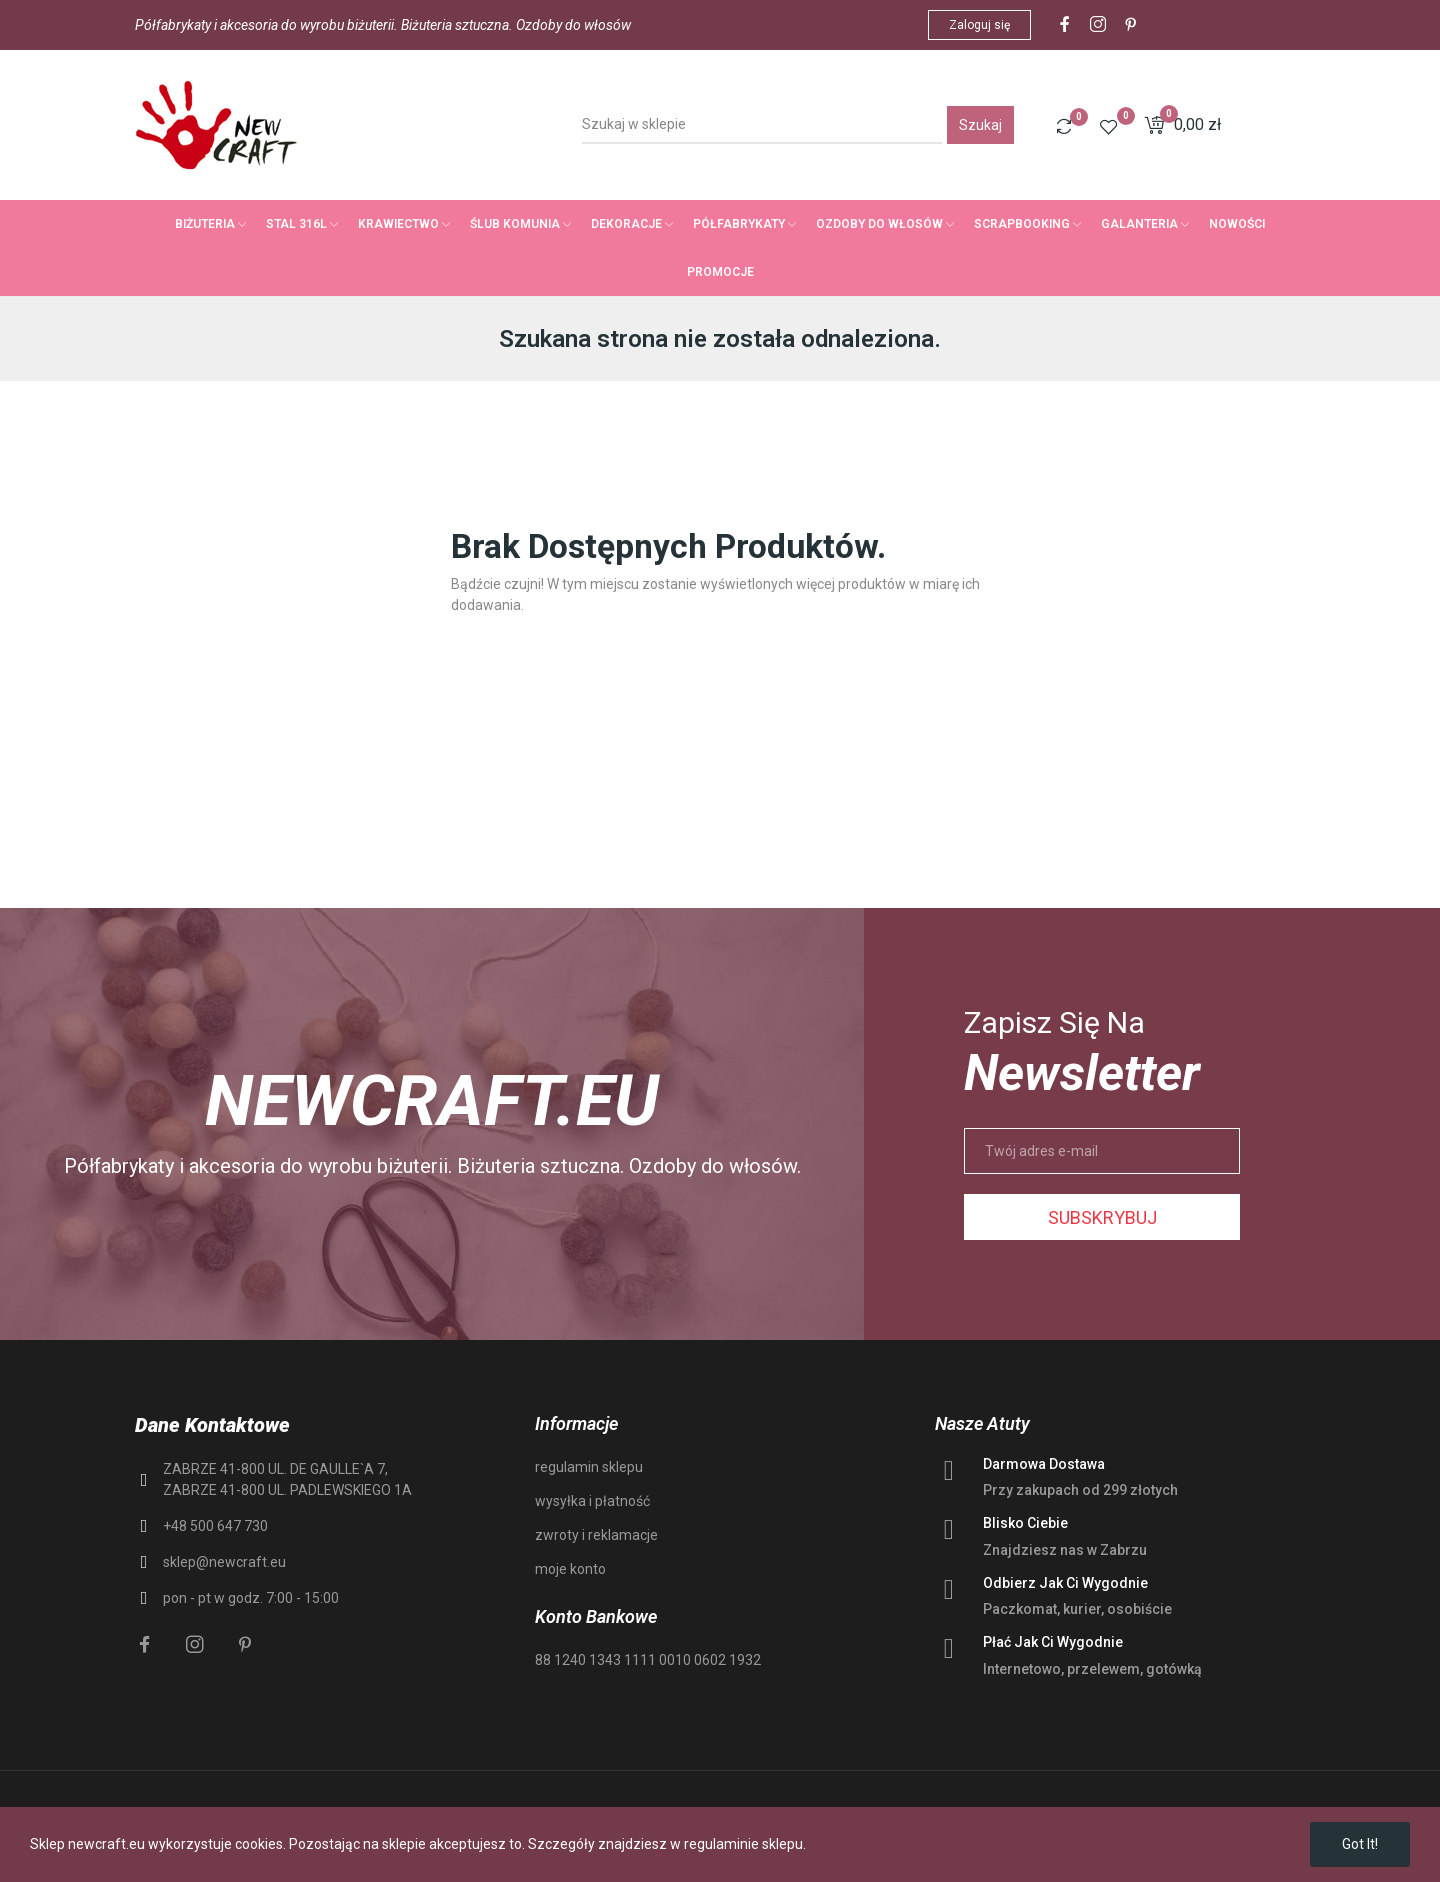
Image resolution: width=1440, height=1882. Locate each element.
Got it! (1360, 1844)
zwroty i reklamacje (596, 1535)
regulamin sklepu (589, 1467)
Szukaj (980, 125)
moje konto (570, 1569)
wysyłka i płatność (592, 1501)
